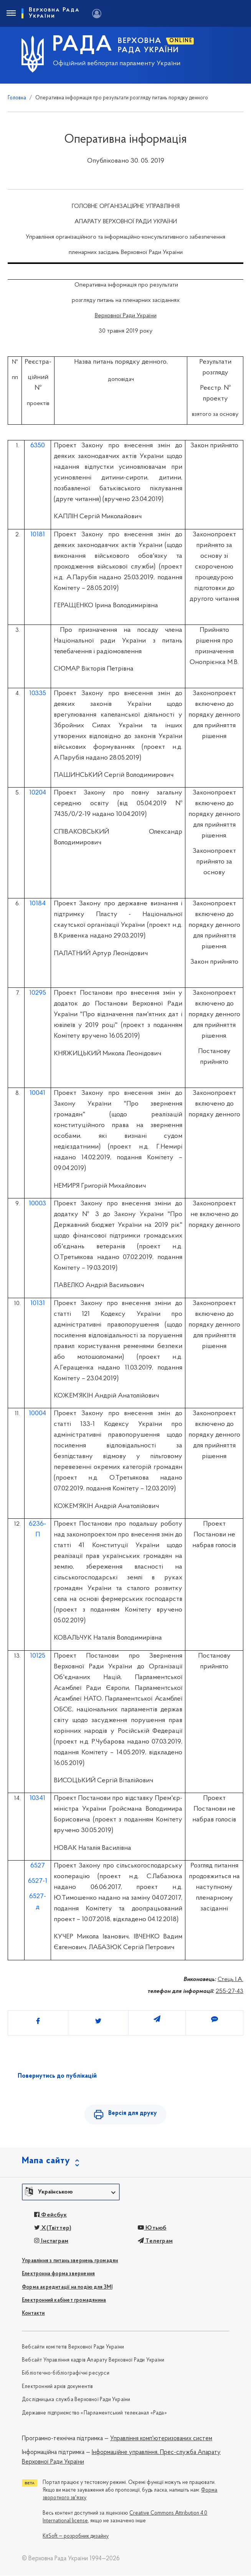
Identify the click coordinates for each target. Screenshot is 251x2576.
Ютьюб (152, 2228)
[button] (71, 2192)
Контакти (33, 2314)
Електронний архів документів (57, 2387)
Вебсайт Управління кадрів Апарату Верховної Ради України (93, 2360)
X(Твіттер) (52, 2228)
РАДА (82, 45)
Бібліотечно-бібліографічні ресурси (65, 2374)
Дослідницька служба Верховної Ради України (76, 2400)
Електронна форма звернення (58, 2274)
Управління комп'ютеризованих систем (161, 2439)
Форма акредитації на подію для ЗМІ (67, 2288)
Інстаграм (51, 2242)
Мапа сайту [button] (46, 2161)
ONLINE (181, 41)
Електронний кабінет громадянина (64, 2301)
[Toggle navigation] (10, 13)
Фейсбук (50, 2215)
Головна (17, 98)
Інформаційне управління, (125, 2453)
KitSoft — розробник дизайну (76, 2537)
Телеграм (155, 2242)
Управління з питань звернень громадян (70, 2261)
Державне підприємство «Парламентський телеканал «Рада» (94, 2413)
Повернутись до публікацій (57, 2076)
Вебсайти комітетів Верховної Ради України (73, 2347)
